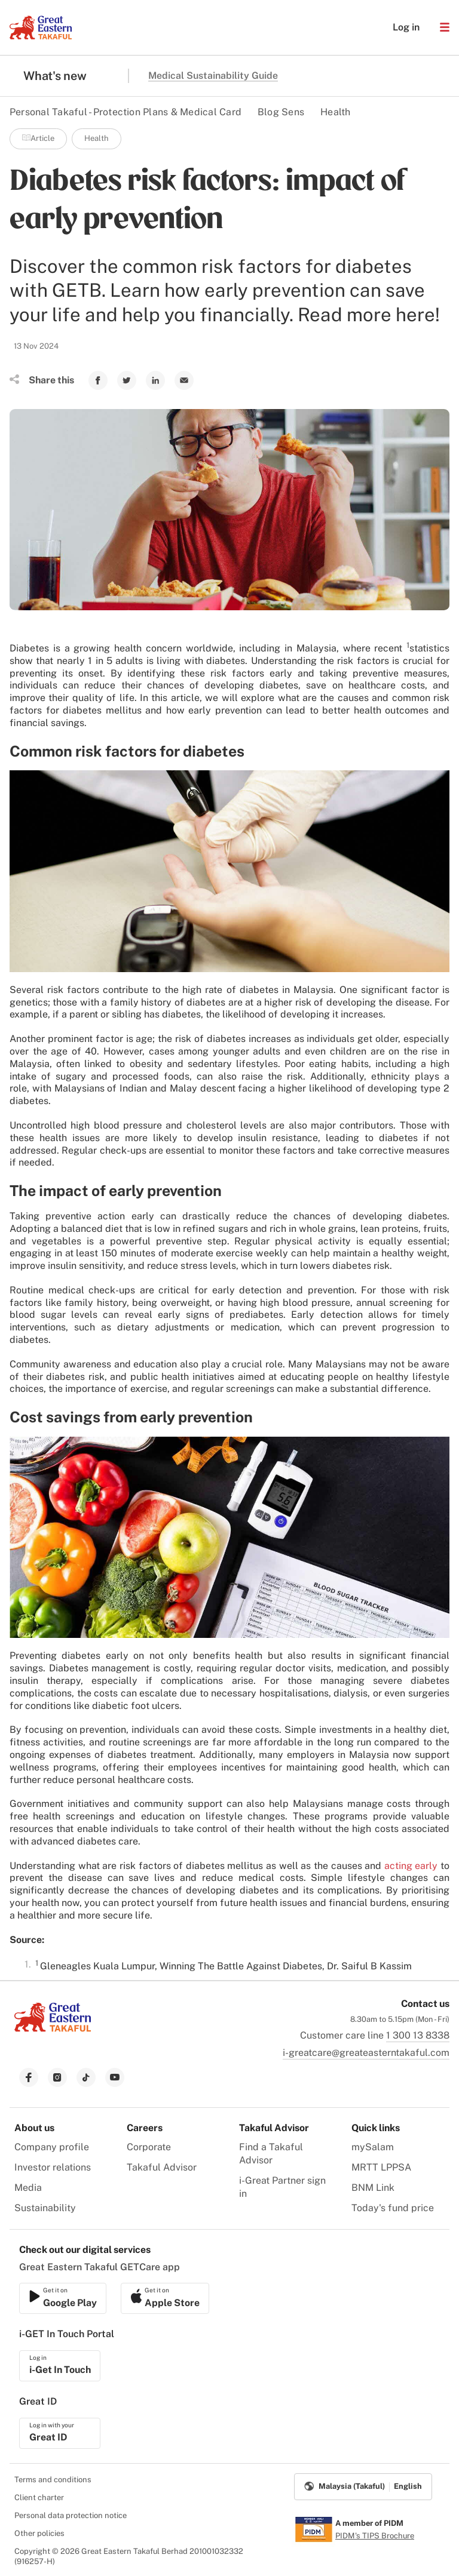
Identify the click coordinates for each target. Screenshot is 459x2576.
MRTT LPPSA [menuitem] (381, 2167)
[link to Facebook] (98, 380)
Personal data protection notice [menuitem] (70, 2515)
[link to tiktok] (86, 2077)
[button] (444, 27)
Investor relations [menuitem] (52, 2167)
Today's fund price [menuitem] (392, 2208)
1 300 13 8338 (417, 2035)
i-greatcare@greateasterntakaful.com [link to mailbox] (366, 2052)
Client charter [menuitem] (39, 2497)
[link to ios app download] (62, 2298)
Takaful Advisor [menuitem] (162, 2167)
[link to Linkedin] (155, 380)
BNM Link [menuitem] (372, 2187)
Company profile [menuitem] (51, 2147)
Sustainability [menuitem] (45, 2208)
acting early (411, 1865)
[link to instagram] (57, 2077)
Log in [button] (400, 27)
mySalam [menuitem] (372, 2147)
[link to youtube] (114, 2077)
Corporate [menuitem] (149, 2147)
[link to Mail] (184, 380)
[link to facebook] (28, 2077)
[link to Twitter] (126, 380)
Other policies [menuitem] (39, 2533)
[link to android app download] (165, 2298)
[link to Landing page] (52, 2033)
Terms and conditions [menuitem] (52, 2479)
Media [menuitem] (28, 2187)
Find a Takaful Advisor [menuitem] (271, 2153)
